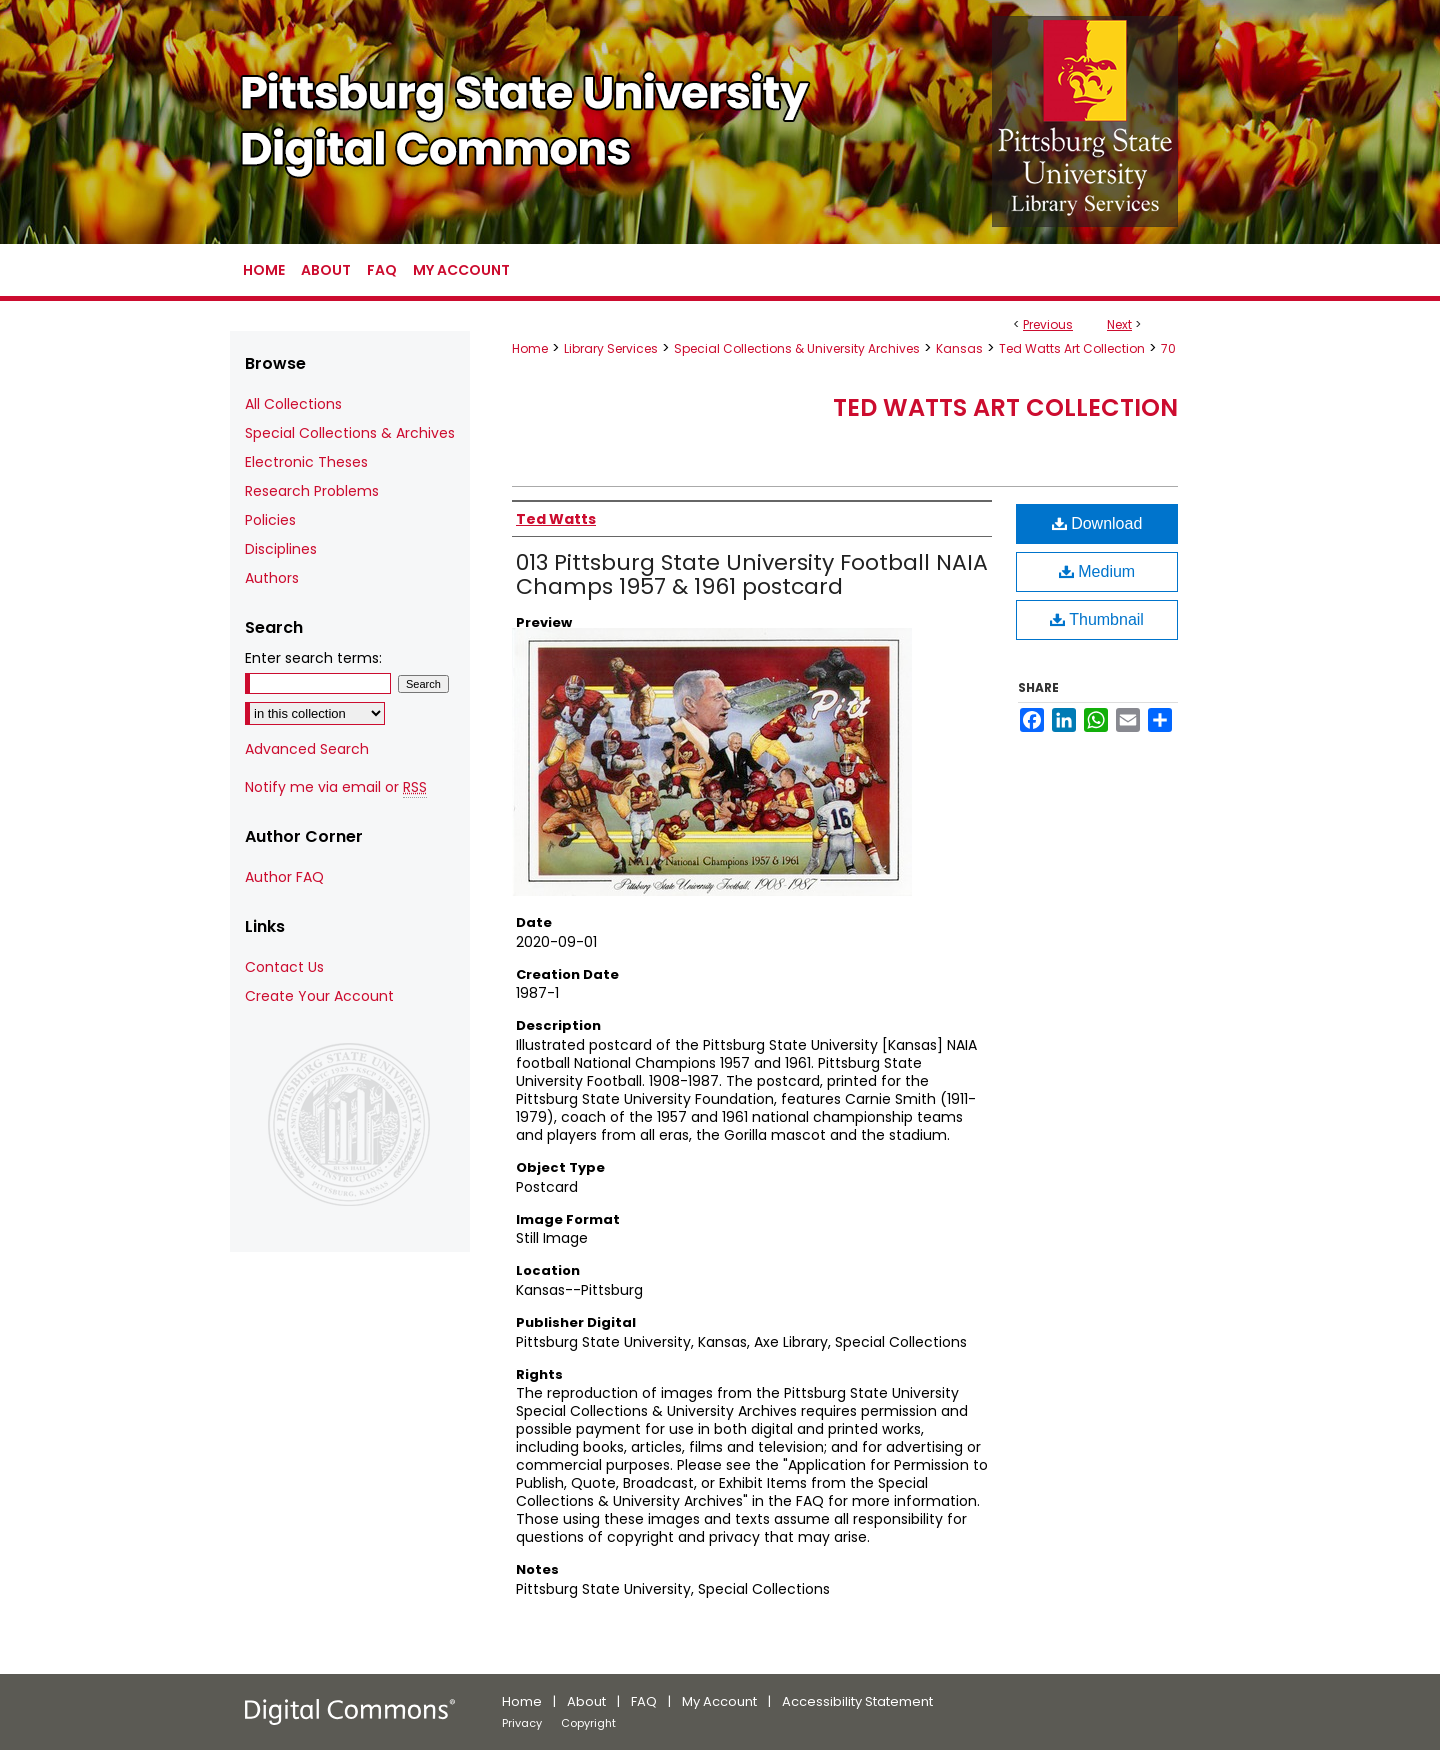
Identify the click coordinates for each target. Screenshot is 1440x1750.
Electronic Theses (306, 462)
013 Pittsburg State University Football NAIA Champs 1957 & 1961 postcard (752, 574)
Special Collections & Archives (350, 433)
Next (1119, 324)
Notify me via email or (336, 787)
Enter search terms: (313, 658)
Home (530, 348)
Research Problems (312, 491)
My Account (719, 1701)
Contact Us (284, 967)
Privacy (522, 1723)
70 (1168, 348)
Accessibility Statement (857, 1701)
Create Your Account (319, 996)
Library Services (611, 348)
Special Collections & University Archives (797, 348)
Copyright (588, 1723)
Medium (1097, 571)
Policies (270, 520)
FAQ (644, 1701)
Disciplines (281, 549)
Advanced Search (307, 749)
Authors (272, 578)
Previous (1048, 324)
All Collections (293, 404)
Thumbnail (1097, 619)
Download (1097, 523)
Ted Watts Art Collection (1072, 348)
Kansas (959, 348)
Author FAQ (284, 877)
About (586, 1701)
